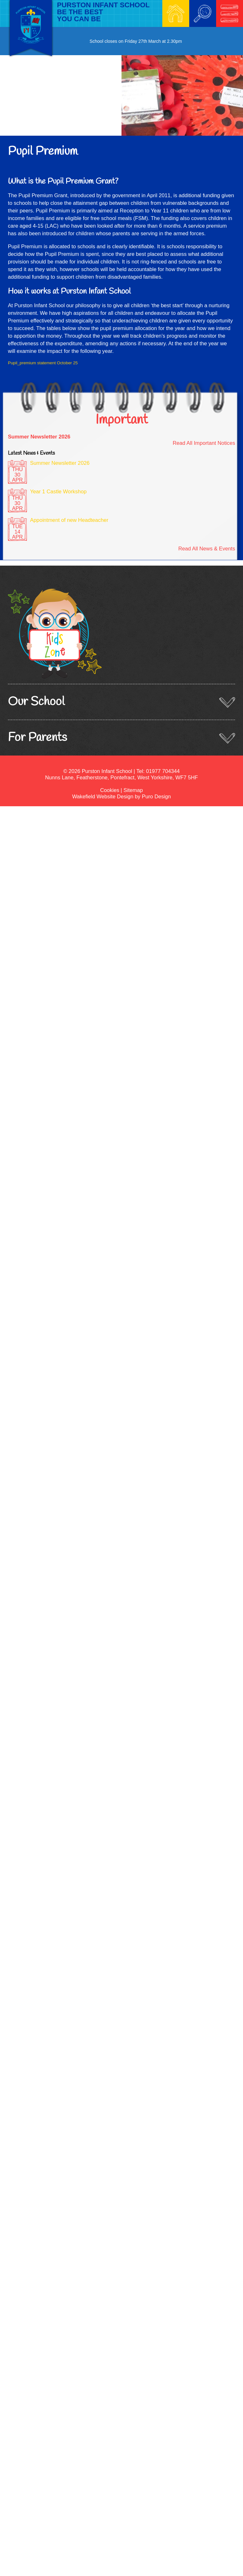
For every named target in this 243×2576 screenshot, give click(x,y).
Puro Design (156, 797)
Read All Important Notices (204, 443)
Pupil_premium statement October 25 (43, 362)
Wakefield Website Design (102, 797)
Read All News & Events (206, 549)
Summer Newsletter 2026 (39, 437)
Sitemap (133, 790)
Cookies (109, 790)
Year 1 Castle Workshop (58, 492)
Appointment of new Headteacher (69, 520)
